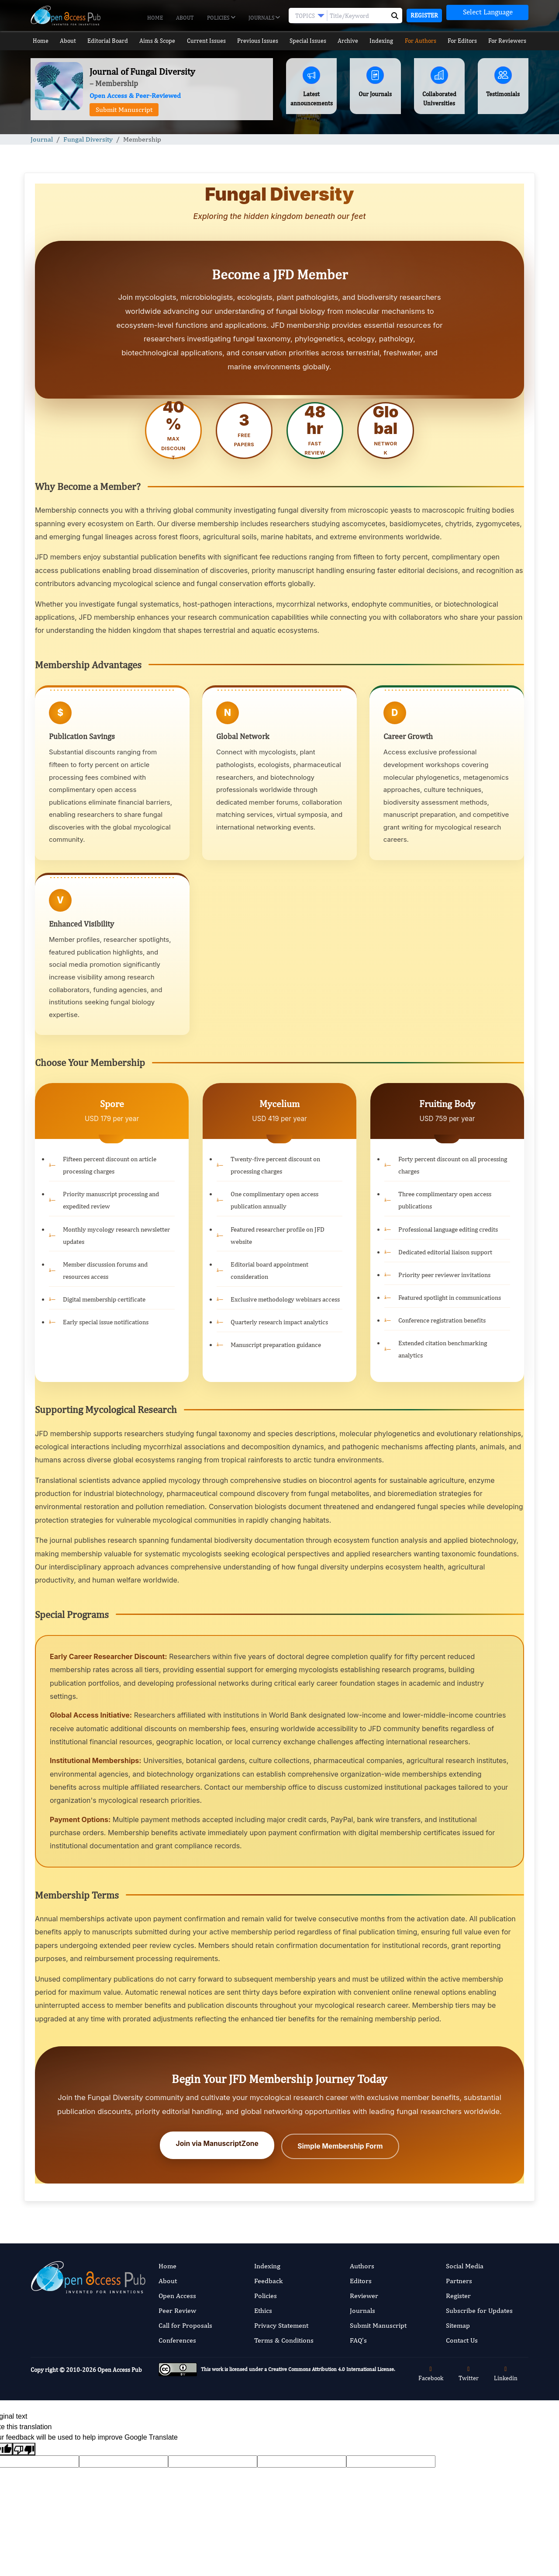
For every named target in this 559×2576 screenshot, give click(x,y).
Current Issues (206, 41)
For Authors (423, 41)
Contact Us (462, 2338)
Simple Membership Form (338, 2144)
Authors (362, 2264)
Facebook (430, 2372)
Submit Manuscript (124, 109)
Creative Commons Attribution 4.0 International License (331, 2367)
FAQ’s (358, 2338)
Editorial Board (107, 41)
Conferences (177, 2338)
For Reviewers (511, 41)
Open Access (177, 2294)
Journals (264, 17)
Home (155, 17)
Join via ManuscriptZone (218, 2143)
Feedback (268, 2279)
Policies (221, 17)
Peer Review (177, 2309)
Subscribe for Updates (479, 2309)
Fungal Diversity (88, 139)
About (185, 17)
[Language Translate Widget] (487, 12)
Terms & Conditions (284, 2338)
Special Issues (308, 41)
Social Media (464, 2264)
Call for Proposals (185, 2323)
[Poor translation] (24, 2447)
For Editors (465, 41)
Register (424, 15)
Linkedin (506, 2372)
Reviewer (364, 2294)
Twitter (469, 2372)
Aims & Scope (157, 41)
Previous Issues (257, 41)
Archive (349, 41)
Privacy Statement (281, 2323)
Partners (459, 2279)
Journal (42, 139)
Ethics (263, 2309)
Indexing (383, 41)
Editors (361, 2279)
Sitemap (458, 2323)
